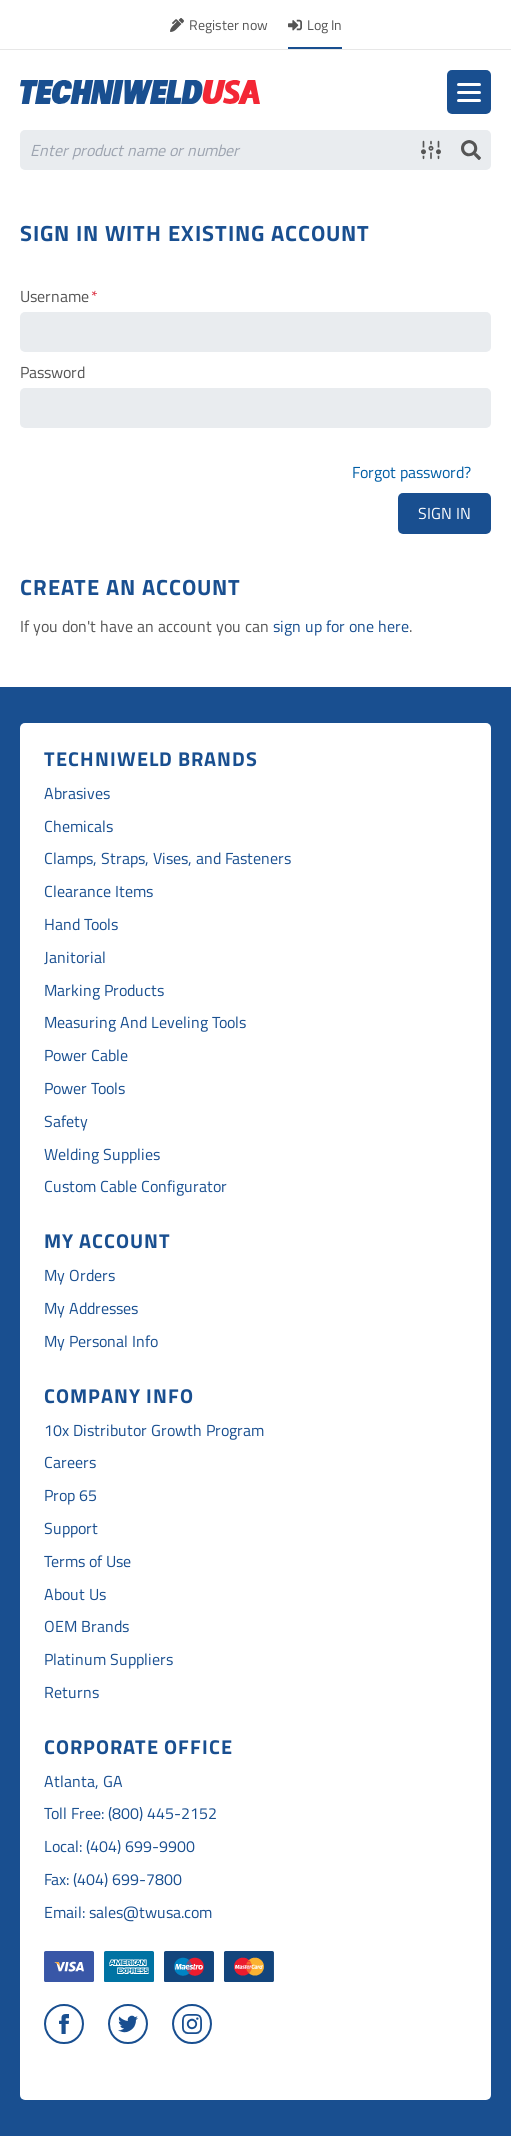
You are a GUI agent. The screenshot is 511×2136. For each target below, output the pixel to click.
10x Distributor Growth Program (154, 1430)
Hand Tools (81, 924)
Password (52, 372)
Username (54, 296)
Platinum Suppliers (108, 1659)
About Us (75, 1594)
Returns (71, 1692)
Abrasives (77, 793)
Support (71, 1528)
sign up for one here (341, 626)
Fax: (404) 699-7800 (113, 1879)
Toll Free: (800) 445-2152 (130, 1813)
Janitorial (75, 957)
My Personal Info (101, 1341)
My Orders (79, 1275)
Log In (324, 24)
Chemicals (78, 826)
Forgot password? (411, 472)
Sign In (444, 513)
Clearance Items (98, 891)
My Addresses (91, 1308)
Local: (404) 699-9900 (119, 1846)
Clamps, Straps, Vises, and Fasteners (167, 858)
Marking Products (104, 990)
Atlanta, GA (83, 1781)
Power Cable (86, 1055)
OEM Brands (86, 1626)
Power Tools (84, 1088)
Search (471, 150)
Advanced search (431, 150)
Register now (228, 24)
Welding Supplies (102, 1154)
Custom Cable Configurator (135, 1186)
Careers (70, 1462)
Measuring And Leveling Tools (145, 1022)
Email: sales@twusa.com (128, 1912)
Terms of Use (87, 1561)
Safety (66, 1121)
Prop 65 (70, 1495)
